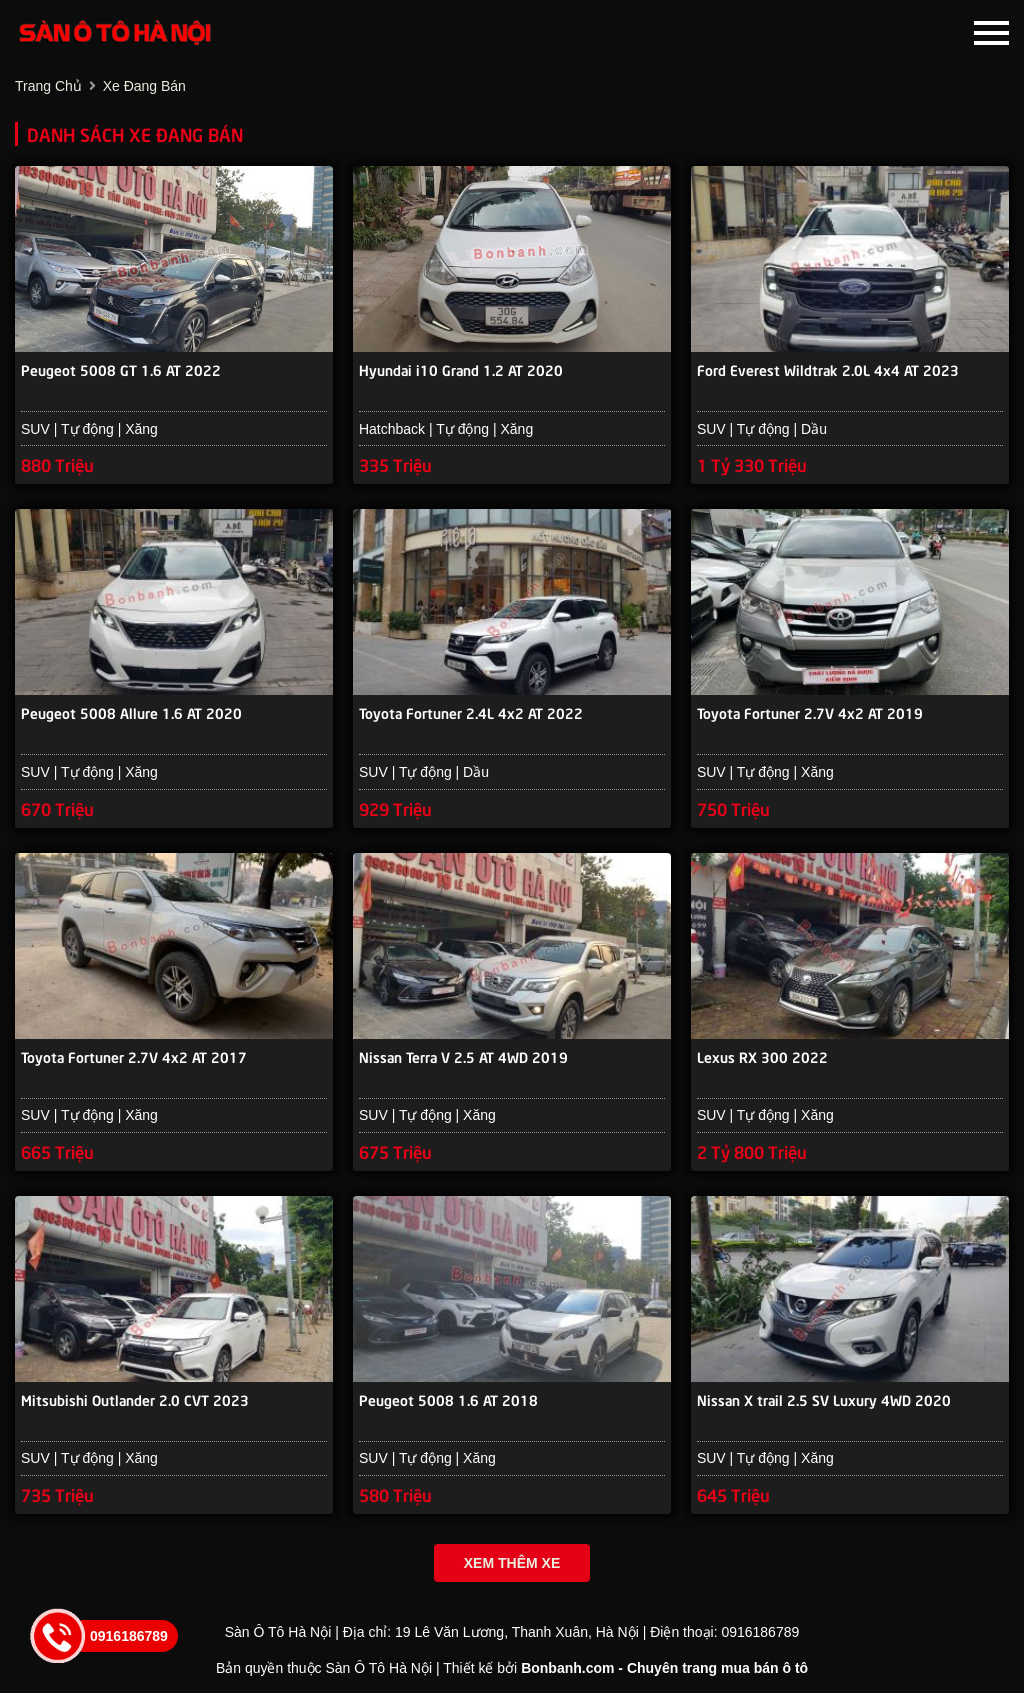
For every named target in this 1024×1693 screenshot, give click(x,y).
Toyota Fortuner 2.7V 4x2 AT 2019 (810, 712)
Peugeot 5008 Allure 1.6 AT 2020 (131, 712)
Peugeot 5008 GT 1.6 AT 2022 (121, 369)
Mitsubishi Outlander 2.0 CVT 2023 (135, 1399)
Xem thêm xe (512, 1563)
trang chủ (48, 86)
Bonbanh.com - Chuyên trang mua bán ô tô (664, 1668)
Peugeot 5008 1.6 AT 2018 (448, 1399)
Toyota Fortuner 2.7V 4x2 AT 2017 (134, 1056)
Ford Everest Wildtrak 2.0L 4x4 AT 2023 (828, 369)
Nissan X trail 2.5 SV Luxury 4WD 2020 (824, 1399)
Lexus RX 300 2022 (762, 1056)
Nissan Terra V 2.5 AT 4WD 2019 (463, 1056)
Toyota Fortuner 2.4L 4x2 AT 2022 (471, 712)
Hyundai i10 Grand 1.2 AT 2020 (461, 369)
